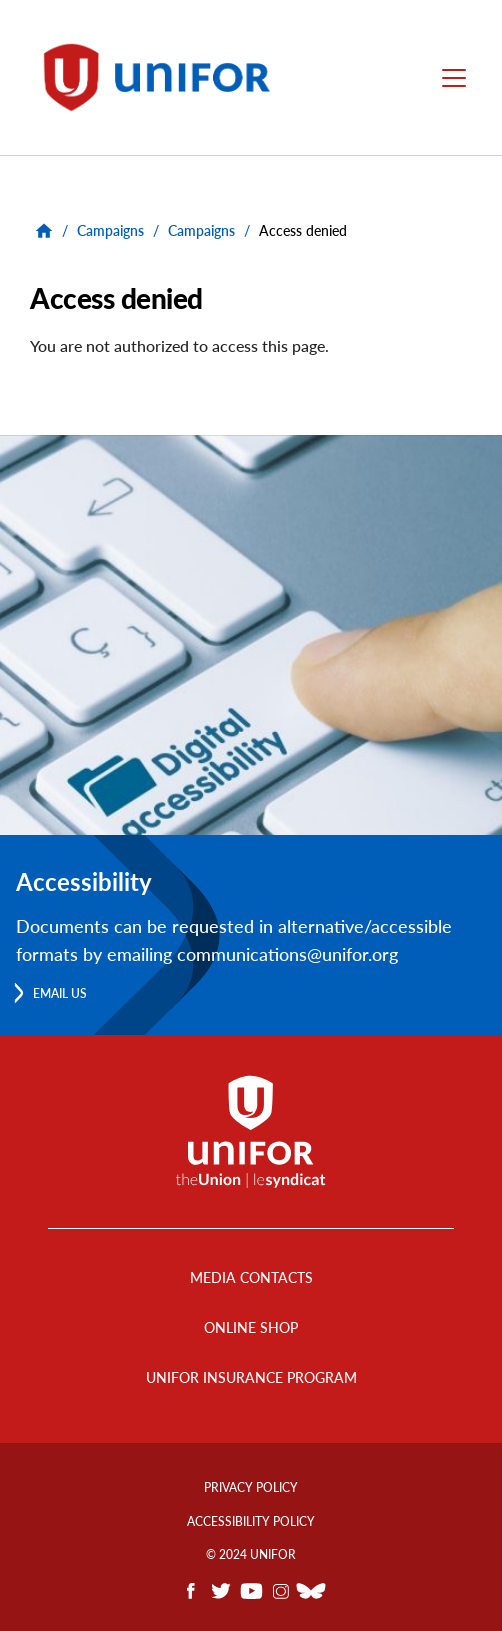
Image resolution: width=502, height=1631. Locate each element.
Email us (60, 993)
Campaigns (110, 230)
